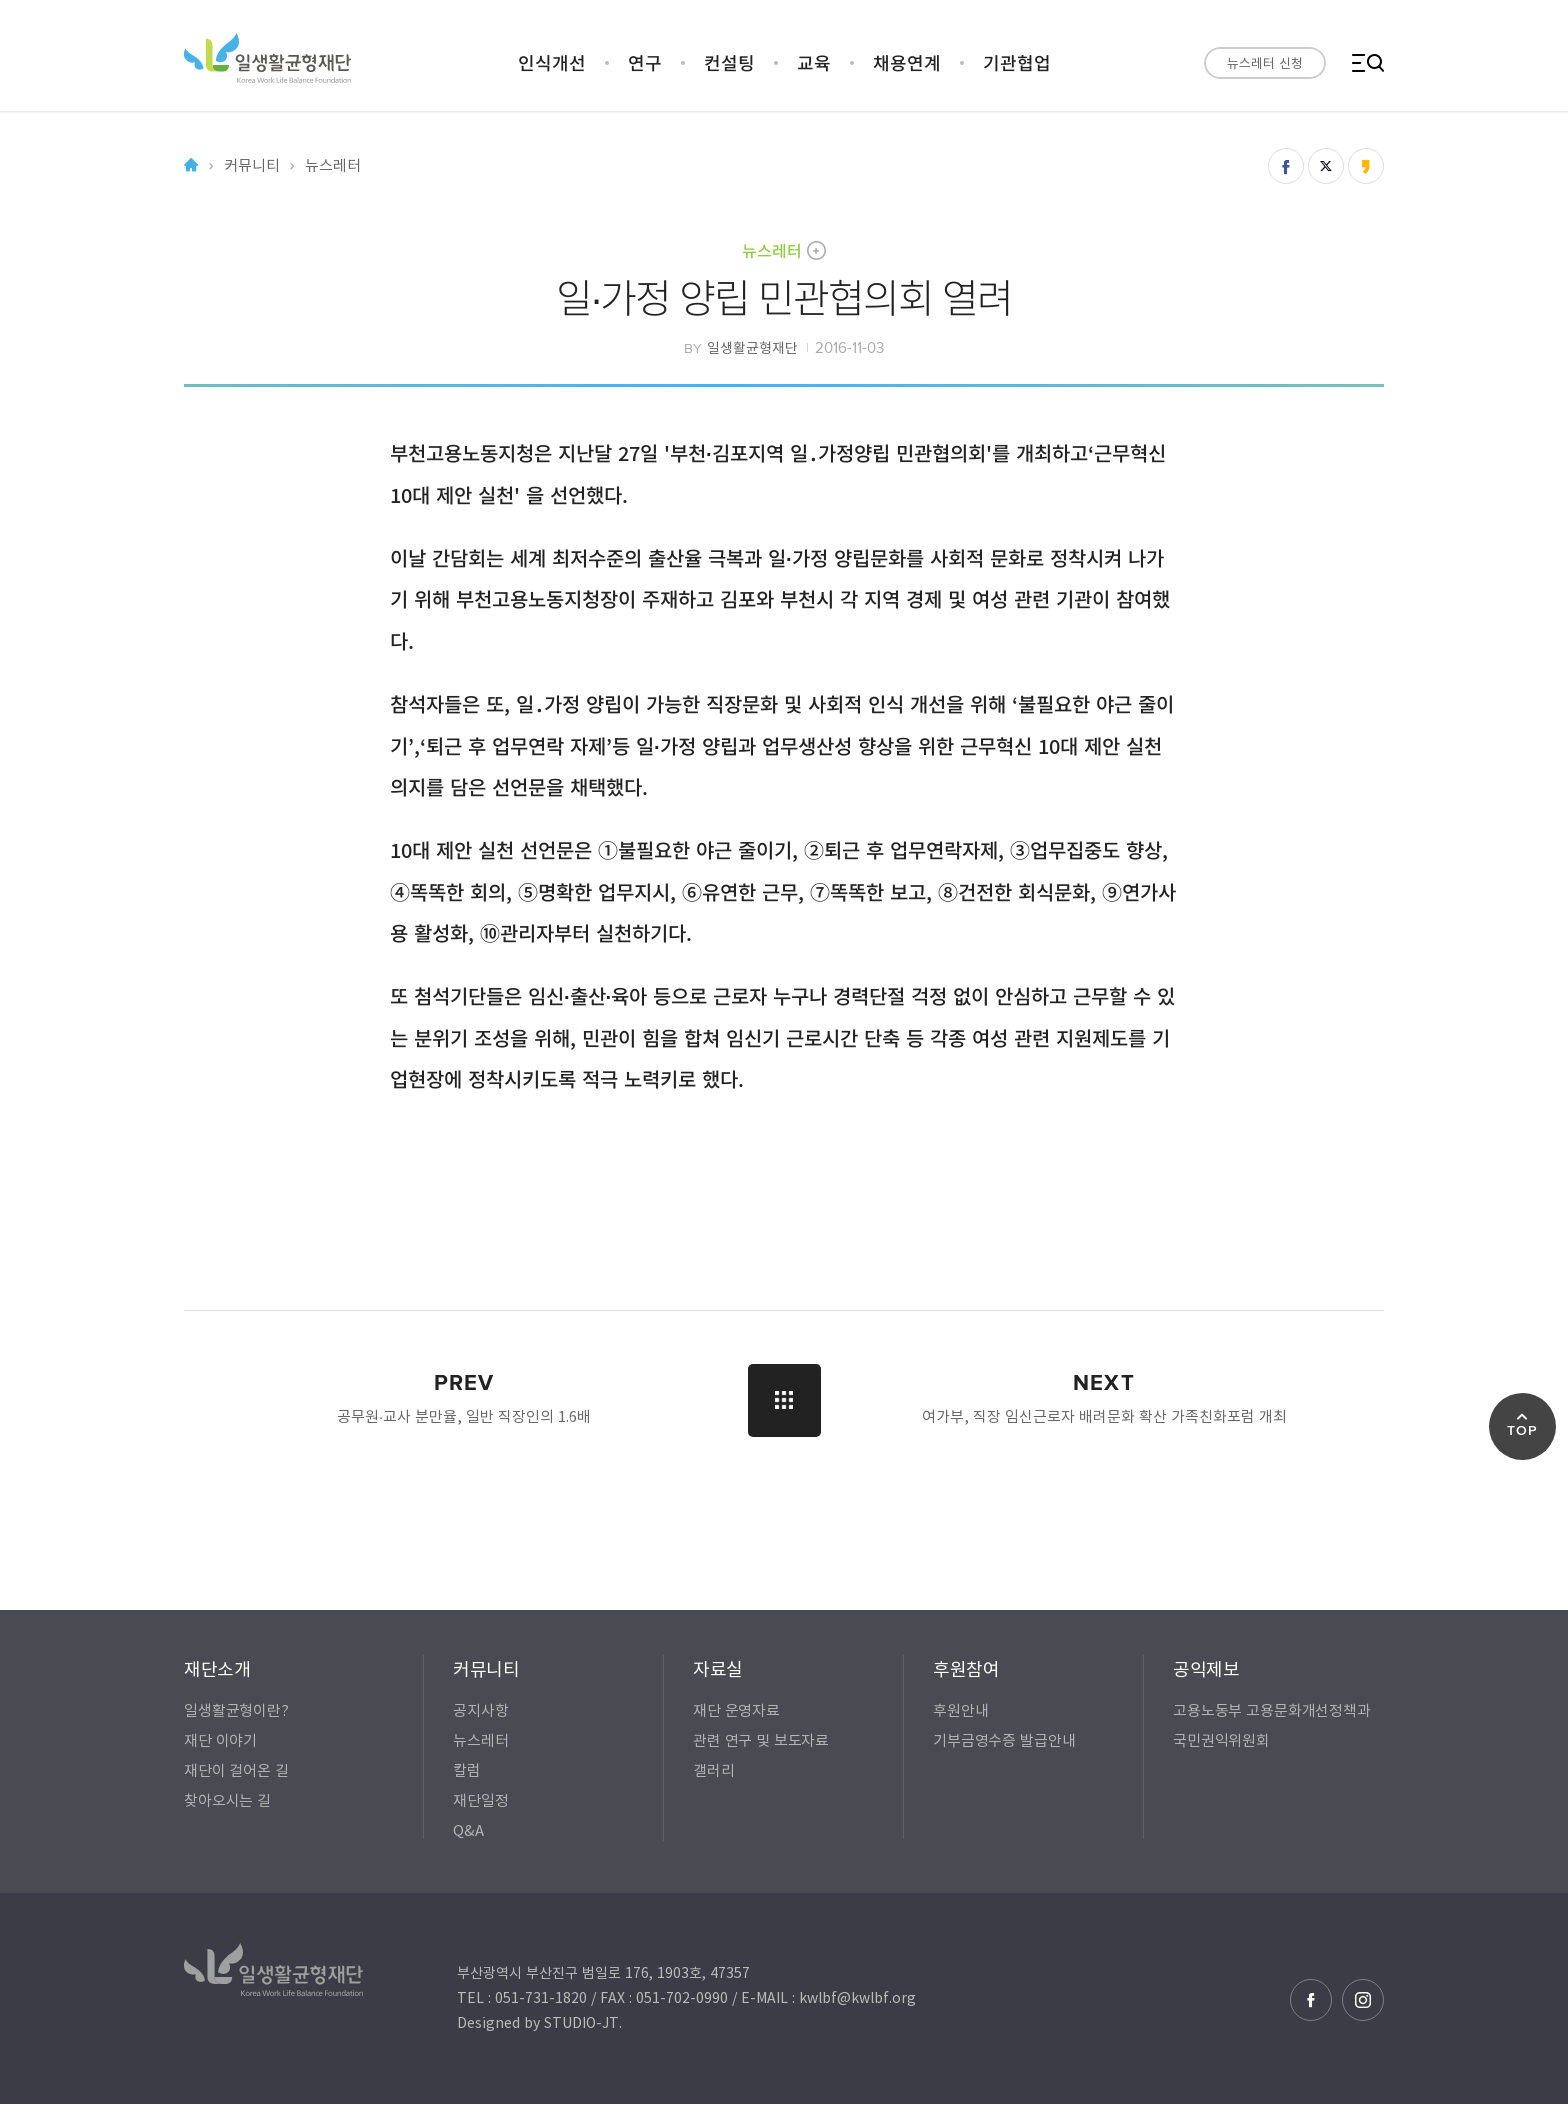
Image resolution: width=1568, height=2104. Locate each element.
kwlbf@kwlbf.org (857, 1997)
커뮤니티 (251, 165)
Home (191, 165)
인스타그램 (1363, 2000)
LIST (784, 1400)
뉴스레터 (772, 250)
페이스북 (1311, 2000)
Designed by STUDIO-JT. (539, 2022)
